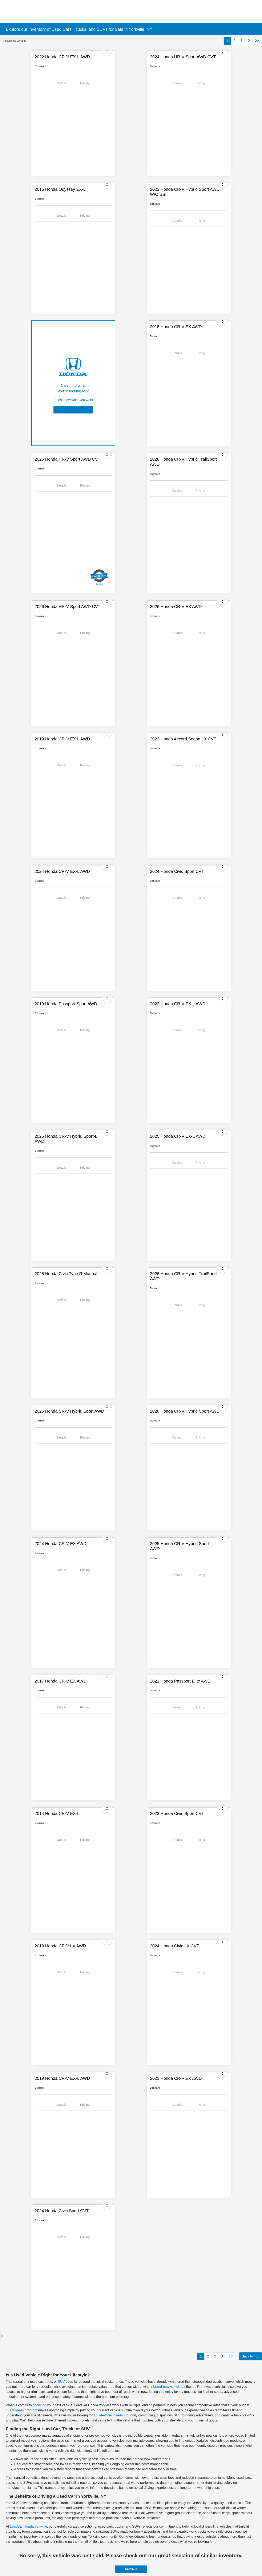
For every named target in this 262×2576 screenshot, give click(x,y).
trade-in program (24, 2410)
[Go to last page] (257, 41)
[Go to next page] (249, 41)
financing (39, 2405)
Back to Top (250, 2356)
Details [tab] (61, 83)
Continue (131, 2569)
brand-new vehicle (167, 2386)
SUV (61, 2381)
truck (48, 2381)
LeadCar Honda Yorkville (28, 2526)
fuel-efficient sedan (110, 2415)
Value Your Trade (73, 409)
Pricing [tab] (85, 83)
